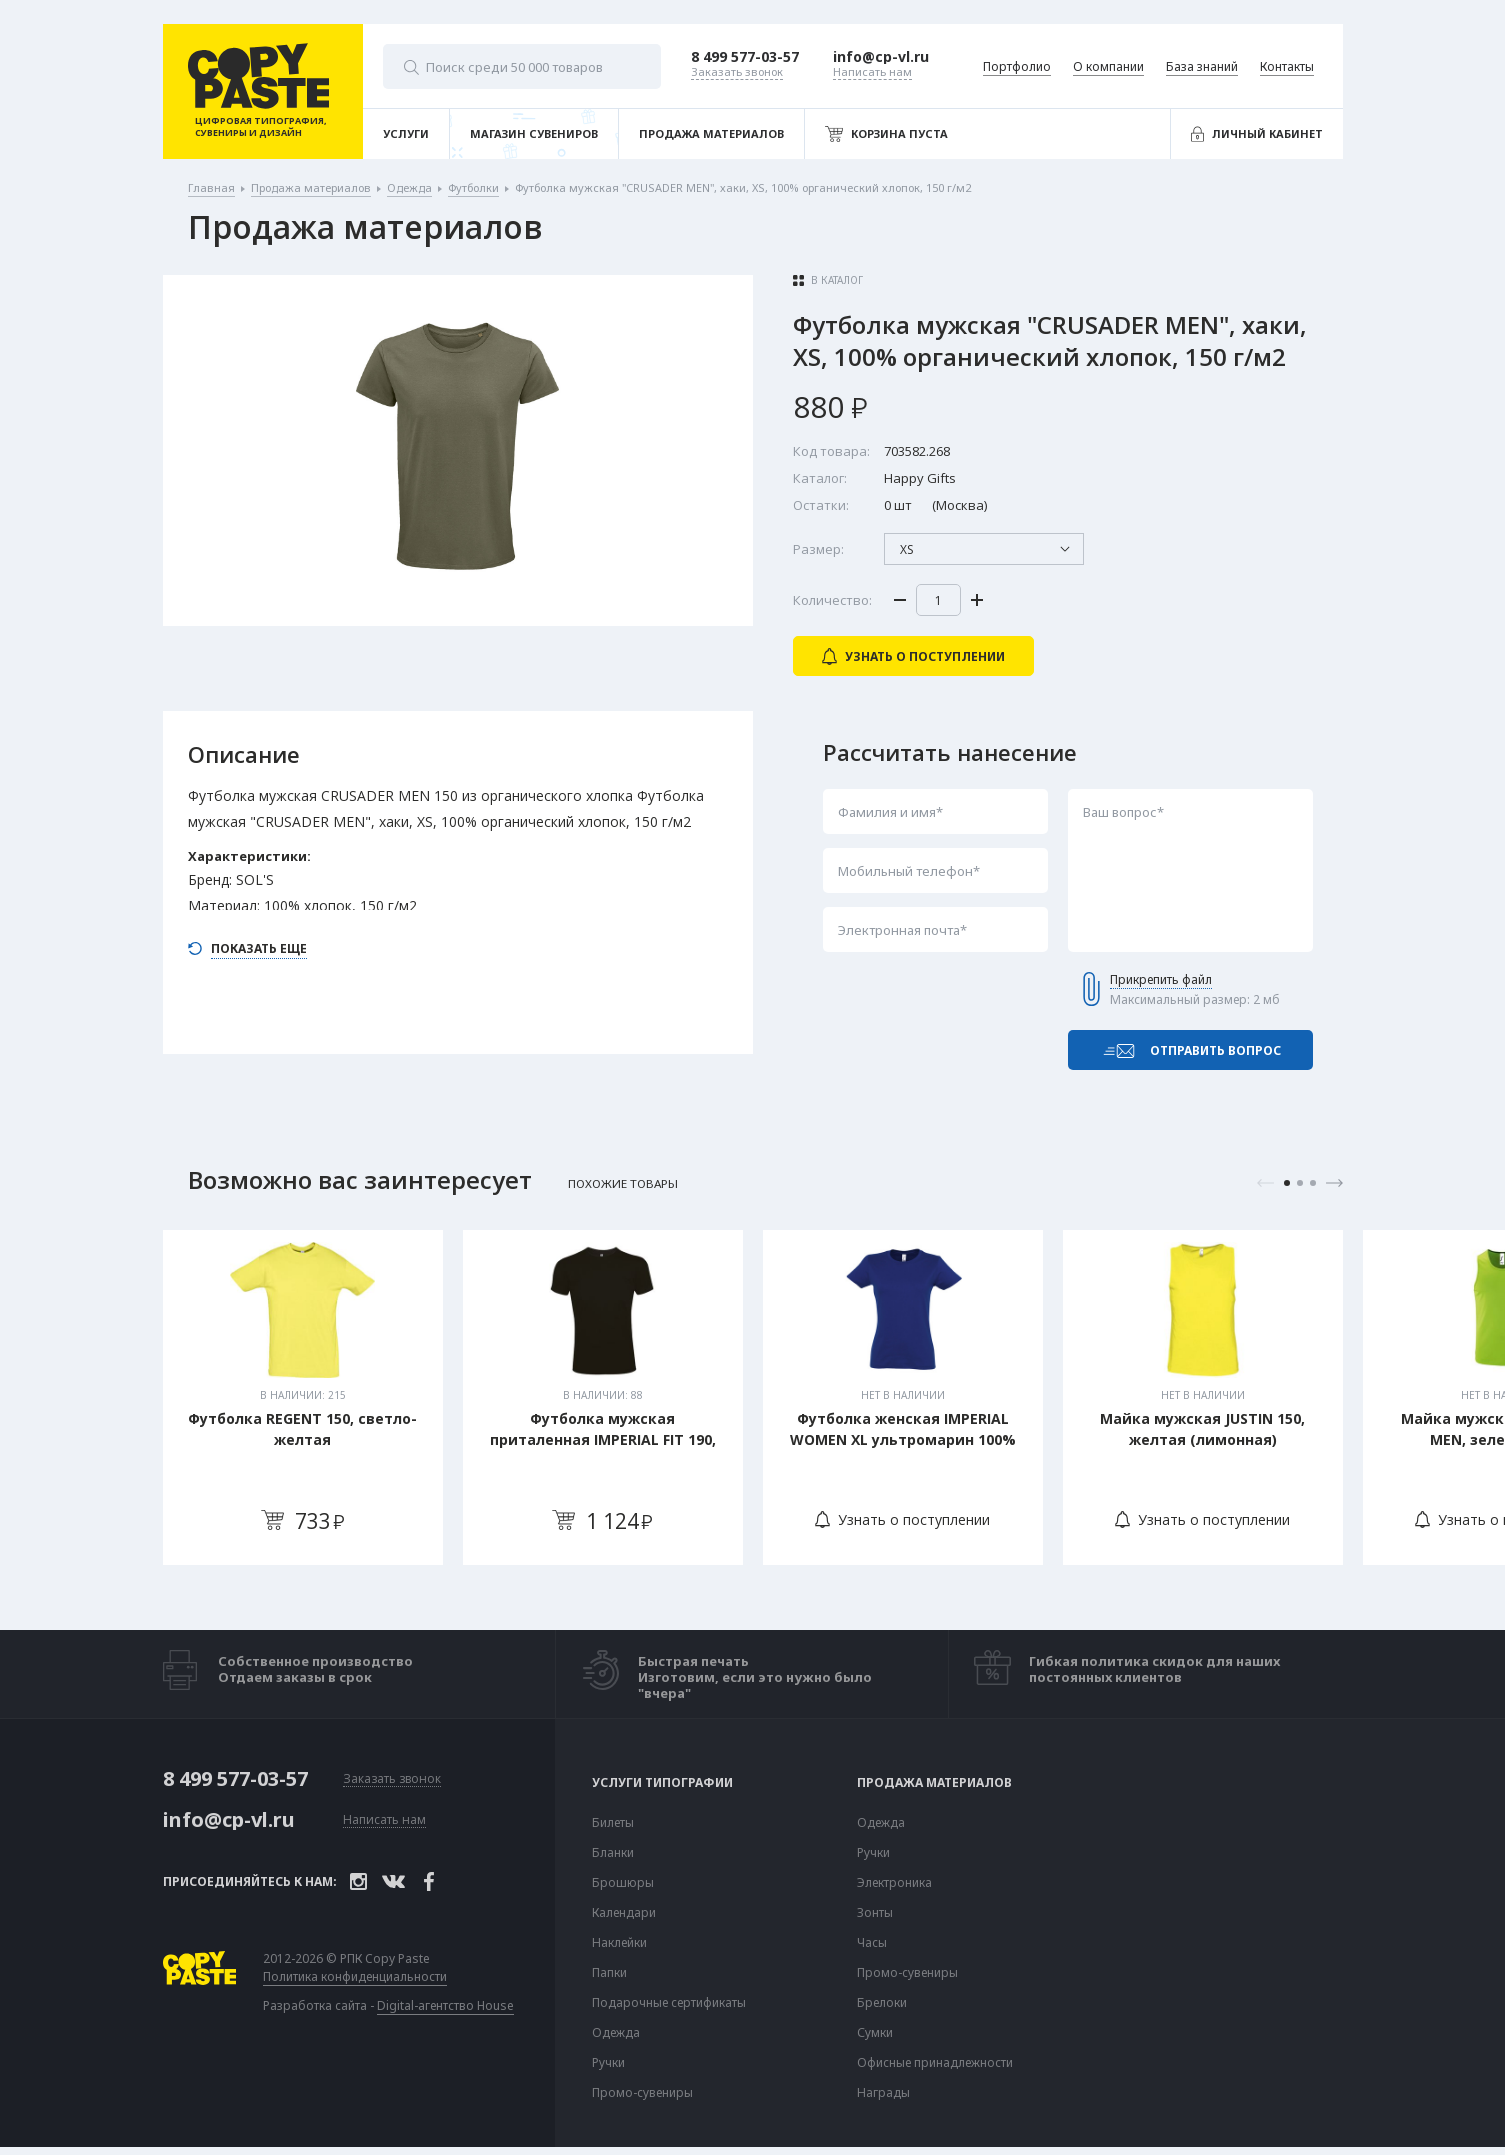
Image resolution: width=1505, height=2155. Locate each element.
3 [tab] (1313, 1183)
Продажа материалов (934, 1783)
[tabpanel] (303, 1397)
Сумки (875, 2033)
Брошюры (623, 1883)
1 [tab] (1287, 1183)
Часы (872, 1943)
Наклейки (619, 1943)
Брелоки (882, 2003)
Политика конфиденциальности (355, 1977)
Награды (883, 2093)
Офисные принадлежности (935, 2063)
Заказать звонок (392, 1779)
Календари (624, 1913)
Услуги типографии (662, 1783)
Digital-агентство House (445, 2005)
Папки (609, 1973)
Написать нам (384, 1820)
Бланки (613, 1853)
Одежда (616, 2033)
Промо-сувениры (642, 2093)
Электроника (894, 1883)
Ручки (608, 2063)
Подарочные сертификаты (669, 2003)
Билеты (613, 1823)
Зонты (875, 1913)
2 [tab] (1300, 1183)
